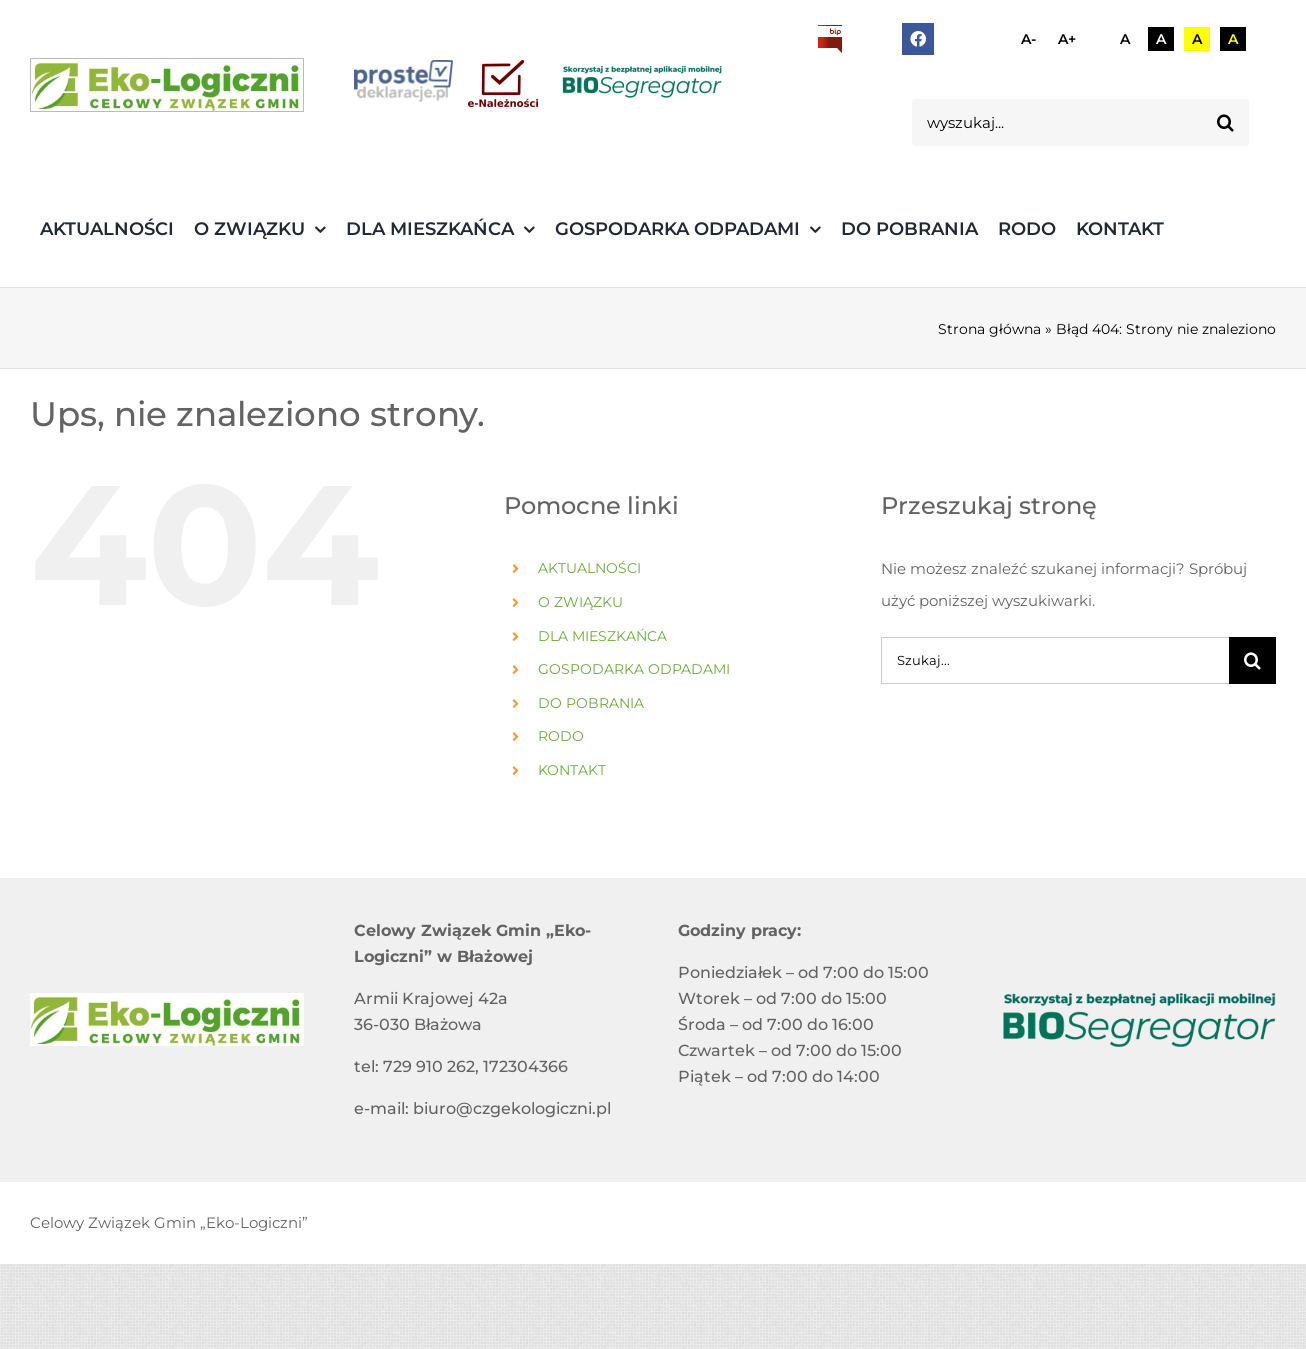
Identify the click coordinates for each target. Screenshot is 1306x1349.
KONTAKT (572, 770)
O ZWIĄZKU (580, 602)
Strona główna (989, 329)
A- (1028, 39)
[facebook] (918, 39)
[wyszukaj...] (1057, 122)
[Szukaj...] (1055, 660)
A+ (1067, 39)
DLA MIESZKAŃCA (602, 636)
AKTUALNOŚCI (589, 568)
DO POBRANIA (591, 703)
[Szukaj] (1225, 122)
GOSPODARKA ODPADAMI (634, 669)
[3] (167, 85)
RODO (561, 736)
